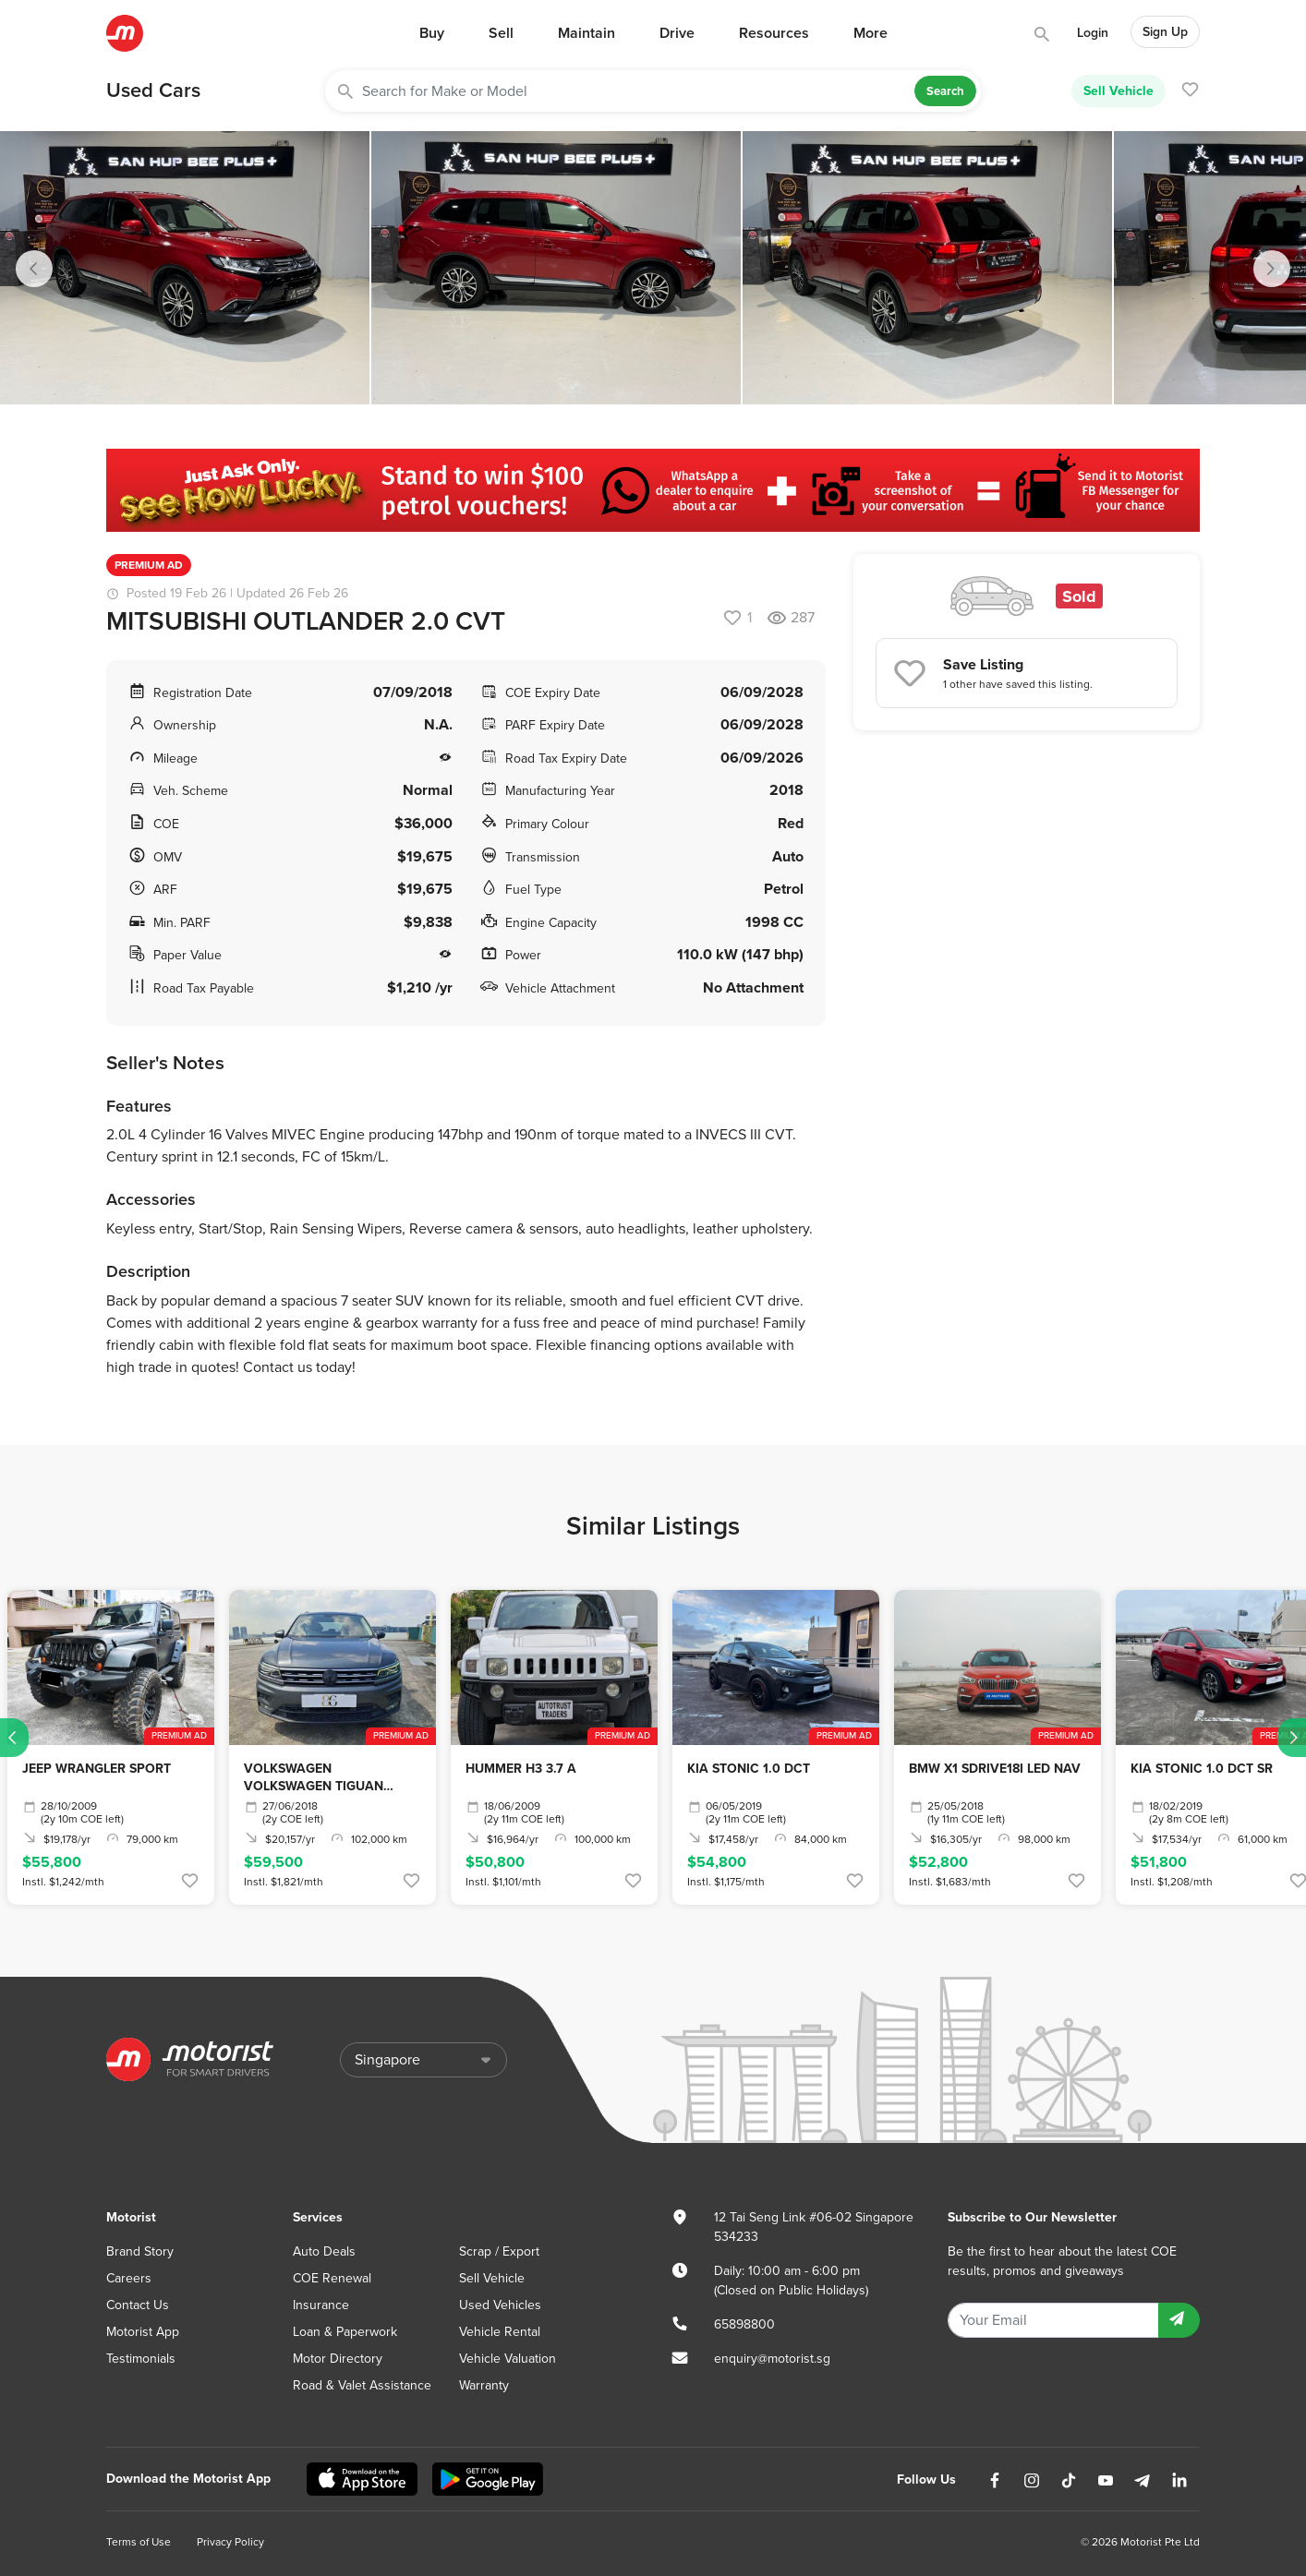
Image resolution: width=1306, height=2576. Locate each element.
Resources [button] (774, 33)
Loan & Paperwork (345, 2332)
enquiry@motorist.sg (772, 2358)
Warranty (484, 2385)
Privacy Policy (230, 2541)
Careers (128, 2278)
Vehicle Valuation (507, 2358)
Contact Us (137, 2305)
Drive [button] (677, 33)
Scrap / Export (499, 2251)
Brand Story (140, 2251)
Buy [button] (431, 33)
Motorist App (142, 2332)
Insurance (321, 2305)
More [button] (870, 33)
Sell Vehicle (1118, 90)
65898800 (744, 2324)
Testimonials (140, 2358)
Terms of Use (138, 2541)
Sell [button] (501, 33)
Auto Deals (324, 2251)
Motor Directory (337, 2358)
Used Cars (153, 90)
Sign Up (1165, 32)
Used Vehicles (500, 2305)
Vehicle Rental (499, 2332)
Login (1092, 33)
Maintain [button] (586, 33)
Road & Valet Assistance (362, 2385)
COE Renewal (332, 2278)
